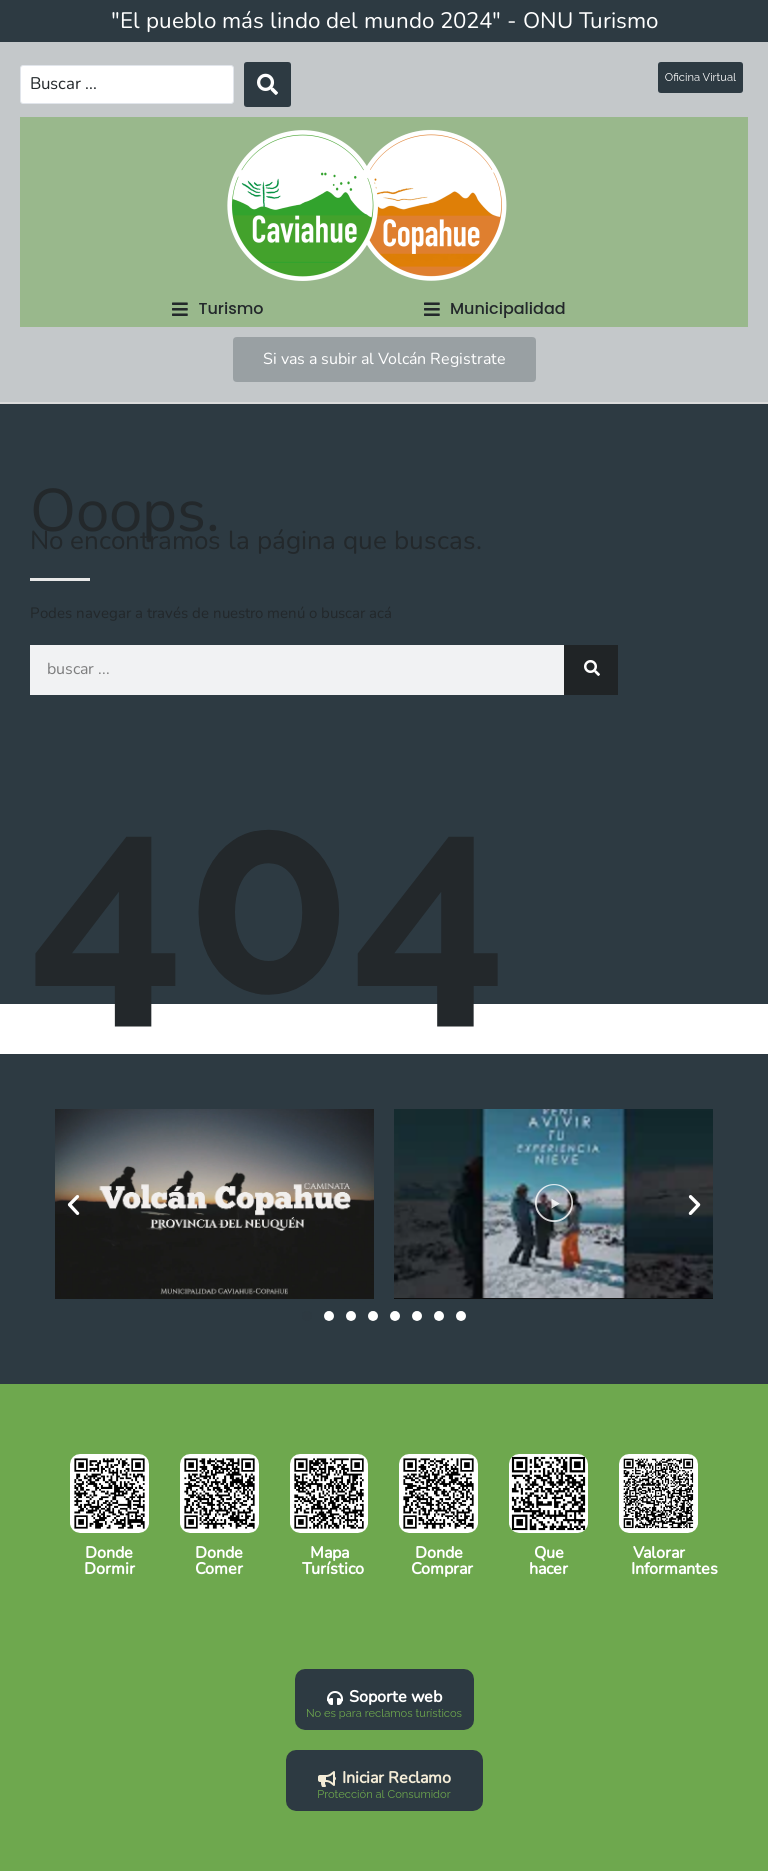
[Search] (591, 668)
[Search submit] (254, 83)
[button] (217, 306)
